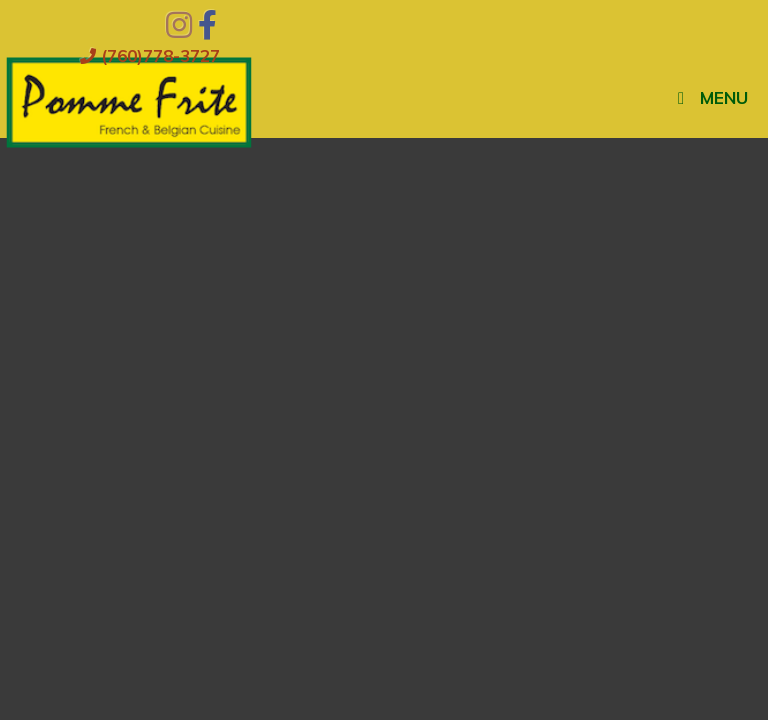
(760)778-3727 (150, 55)
